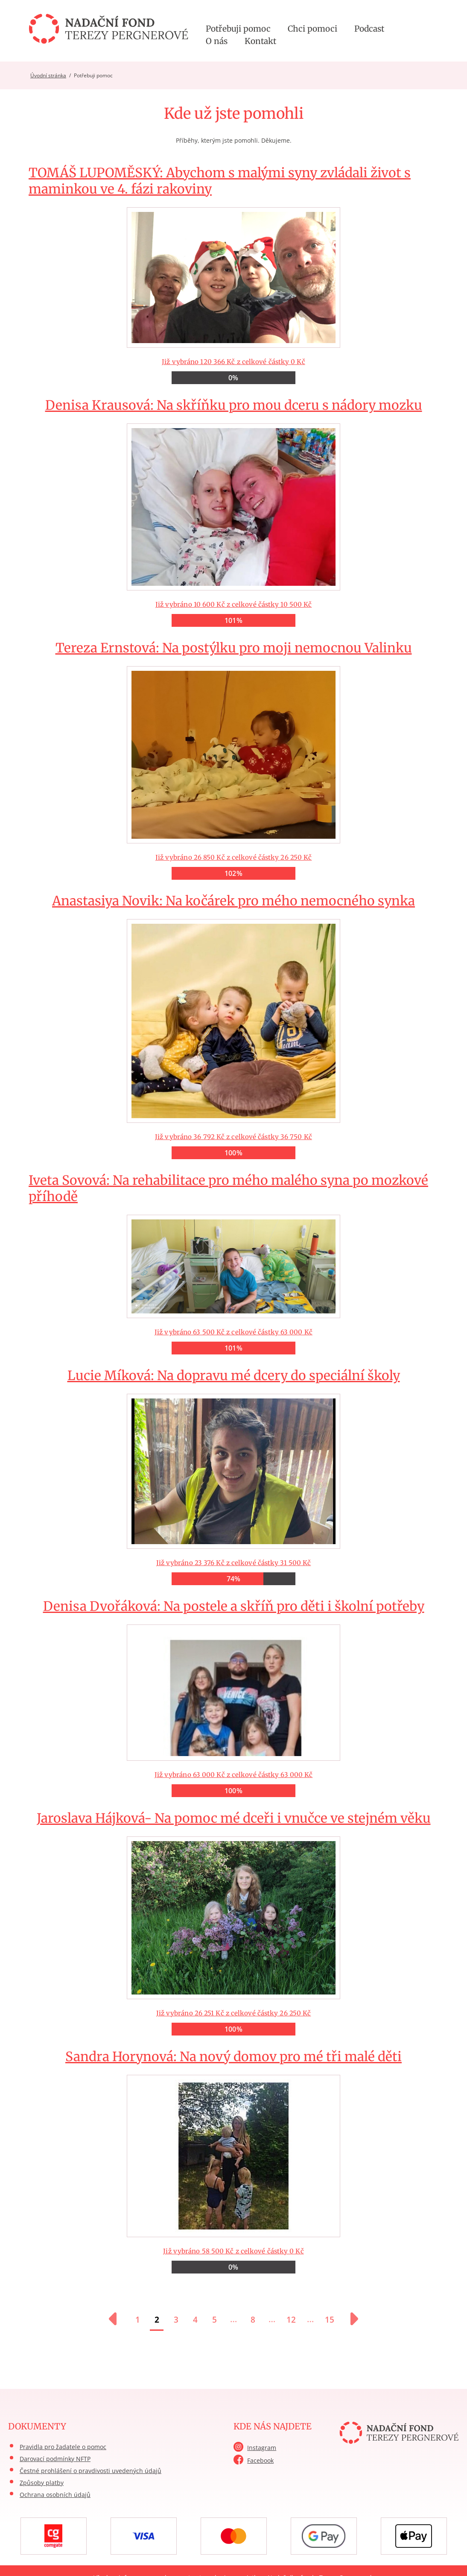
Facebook (260, 2460)
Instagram (261, 2448)
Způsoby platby (42, 2483)
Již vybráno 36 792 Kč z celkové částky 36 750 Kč (233, 1026)
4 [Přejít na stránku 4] (195, 2319)
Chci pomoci (312, 28)
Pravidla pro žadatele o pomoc (63, 2447)
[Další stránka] (350, 2319)
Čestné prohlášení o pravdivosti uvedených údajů (90, 2471)
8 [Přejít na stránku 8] (253, 2319)
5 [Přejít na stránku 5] (214, 2319)
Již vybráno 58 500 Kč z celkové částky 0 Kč (233, 2160)
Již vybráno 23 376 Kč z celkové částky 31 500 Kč (233, 1476)
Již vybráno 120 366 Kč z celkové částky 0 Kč (233, 274)
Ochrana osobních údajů (55, 2495)
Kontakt (260, 41)
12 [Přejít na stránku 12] (291, 2319)
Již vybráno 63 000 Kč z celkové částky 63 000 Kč (233, 1697)
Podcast (369, 28)
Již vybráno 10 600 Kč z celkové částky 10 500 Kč (233, 512)
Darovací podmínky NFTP (55, 2459)
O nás (217, 41)
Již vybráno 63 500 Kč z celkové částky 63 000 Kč (233, 1263)
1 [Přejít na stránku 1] (137, 2319)
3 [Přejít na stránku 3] (176, 2319)
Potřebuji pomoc (238, 28)
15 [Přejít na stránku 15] (329, 2319)
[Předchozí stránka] (117, 2319)
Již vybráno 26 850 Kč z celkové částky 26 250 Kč (233, 760)
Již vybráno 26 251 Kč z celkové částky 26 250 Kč (233, 1923)
